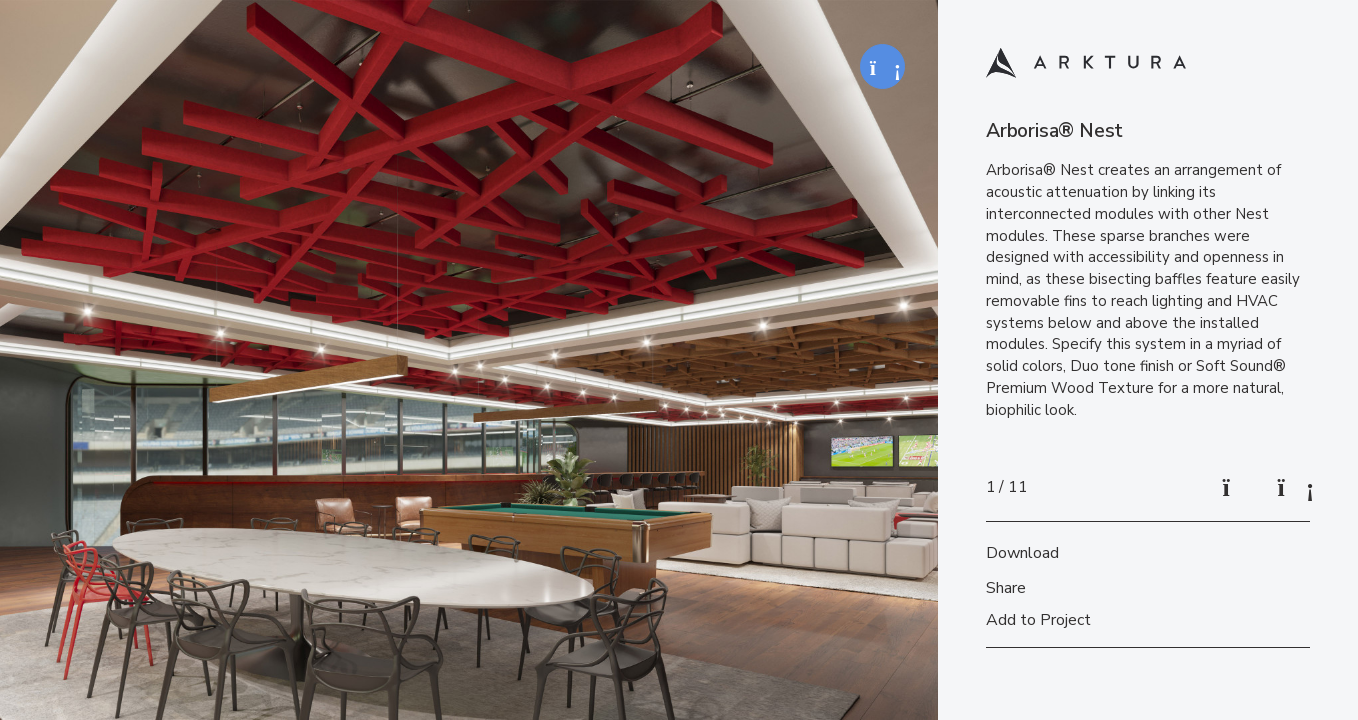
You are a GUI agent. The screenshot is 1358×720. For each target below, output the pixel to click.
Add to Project (1038, 620)
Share (1006, 588)
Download (1022, 553)
